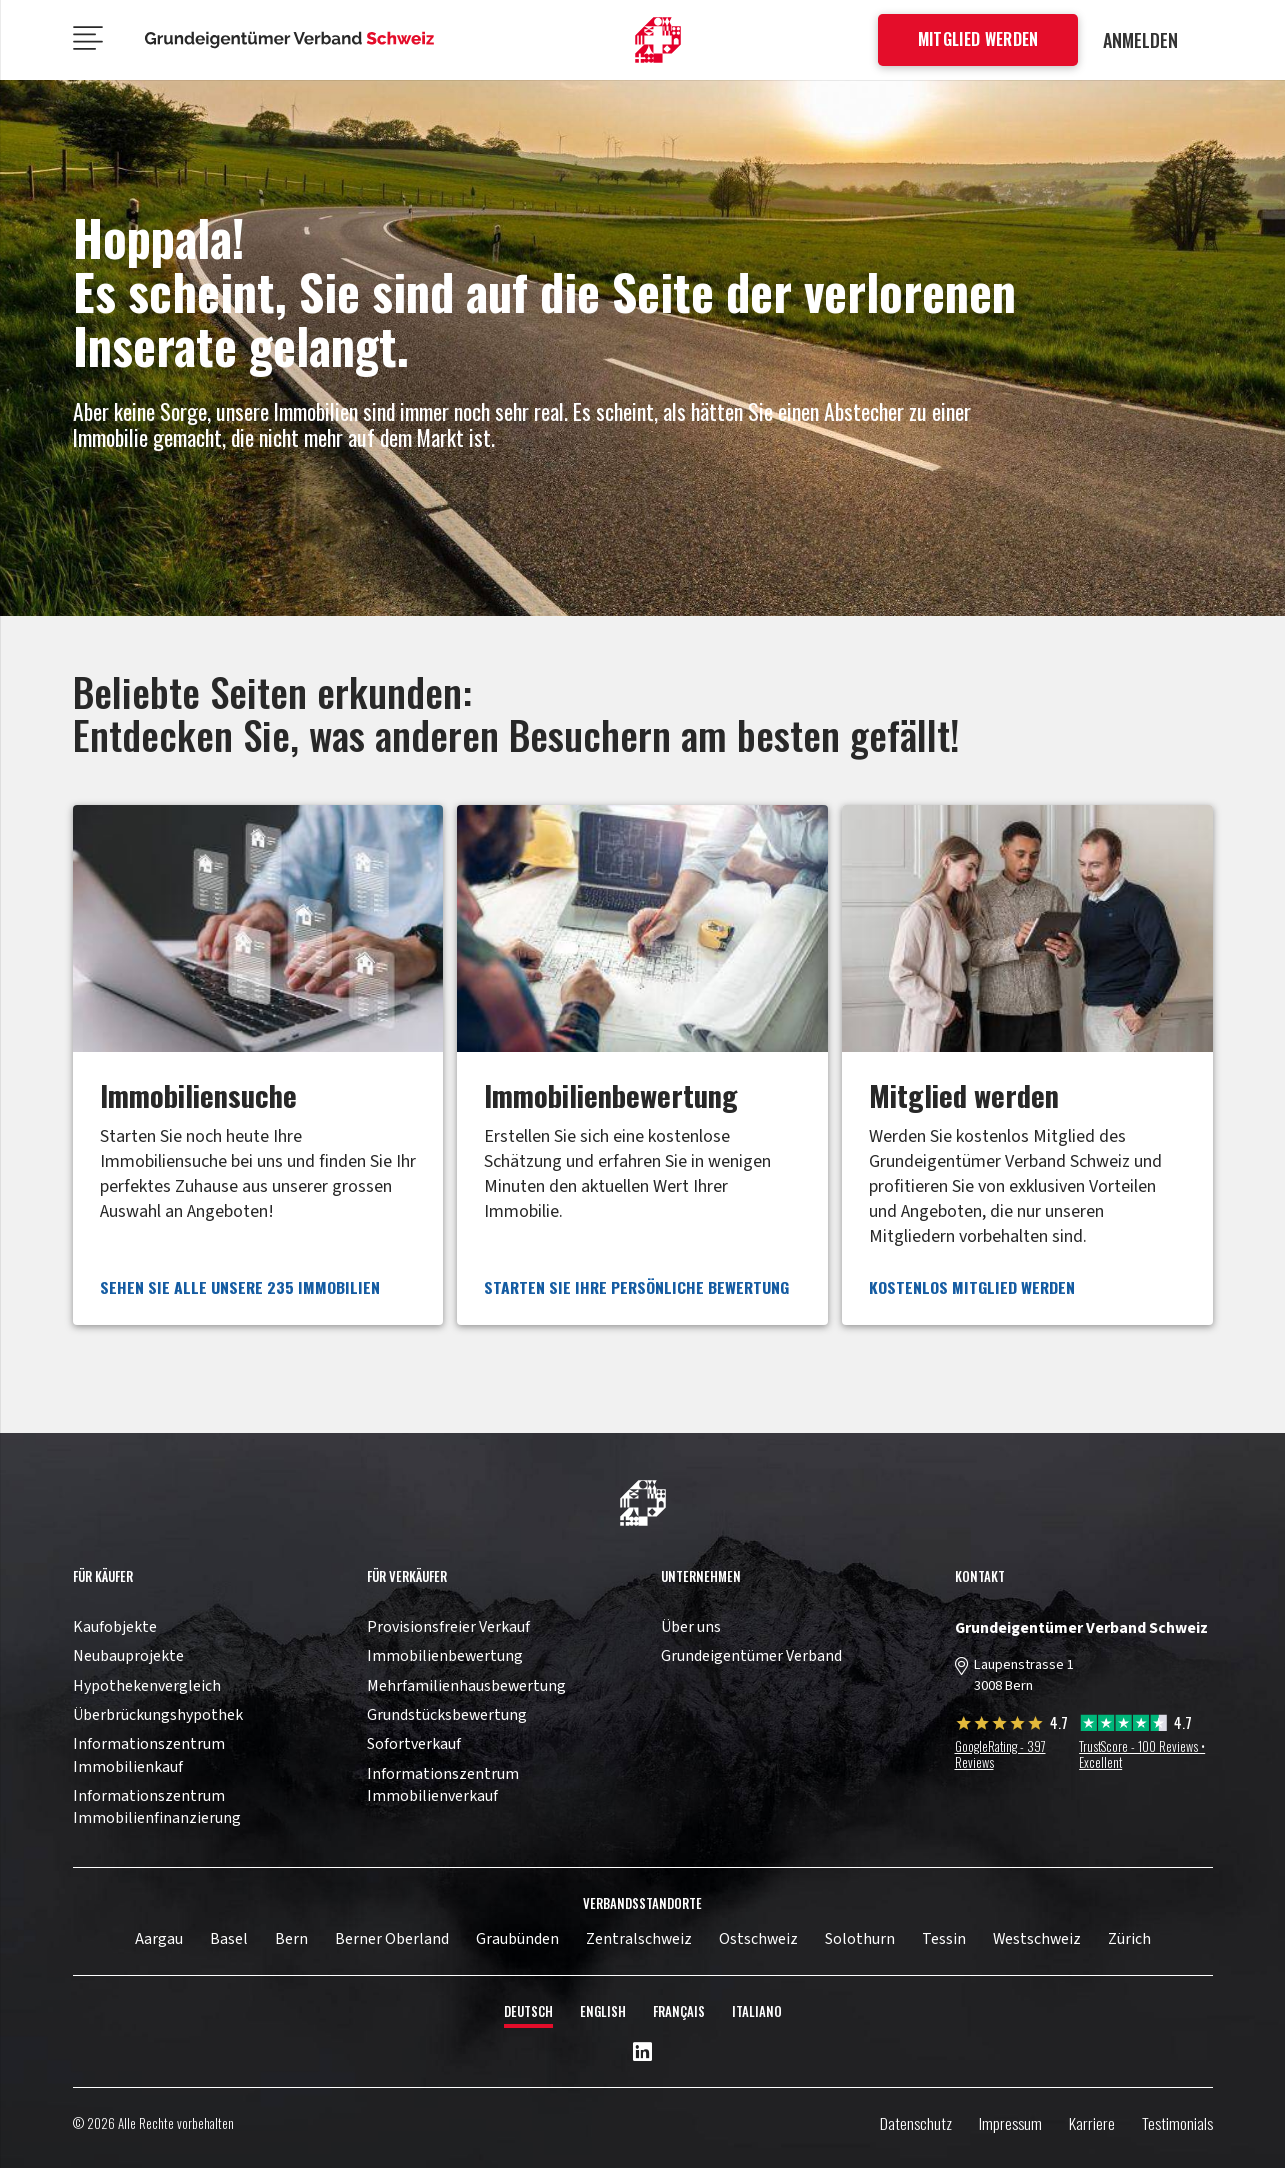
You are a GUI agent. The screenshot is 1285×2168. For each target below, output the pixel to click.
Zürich (1129, 1939)
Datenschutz (916, 2123)
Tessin (944, 1939)
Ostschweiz (758, 1939)
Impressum (1010, 2123)
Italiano (757, 2011)
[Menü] (87, 40)
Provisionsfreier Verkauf (448, 1627)
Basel (229, 1939)
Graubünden (517, 1939)
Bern (291, 1939)
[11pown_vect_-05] (290, 40)
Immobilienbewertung (445, 1656)
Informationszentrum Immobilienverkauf (443, 1785)
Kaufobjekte (115, 1627)
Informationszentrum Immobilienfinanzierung (157, 1807)
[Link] (258, 1065)
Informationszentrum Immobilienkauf (149, 1755)
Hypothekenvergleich (147, 1686)
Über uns (691, 1627)
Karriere (1092, 2123)
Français (679, 2011)
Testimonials (1177, 2123)
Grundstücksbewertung (447, 1715)
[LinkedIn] (642, 2053)
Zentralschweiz (639, 1939)
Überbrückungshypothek (158, 1715)
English (603, 2011)
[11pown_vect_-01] (658, 40)
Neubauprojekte (128, 1656)
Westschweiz (1037, 1939)
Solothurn (860, 1939)
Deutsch (528, 2011)
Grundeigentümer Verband (751, 1656)
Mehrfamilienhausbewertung (466, 1686)
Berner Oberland (392, 1939)
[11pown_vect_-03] (643, 1503)
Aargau (159, 1939)
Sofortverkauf (414, 1744)
